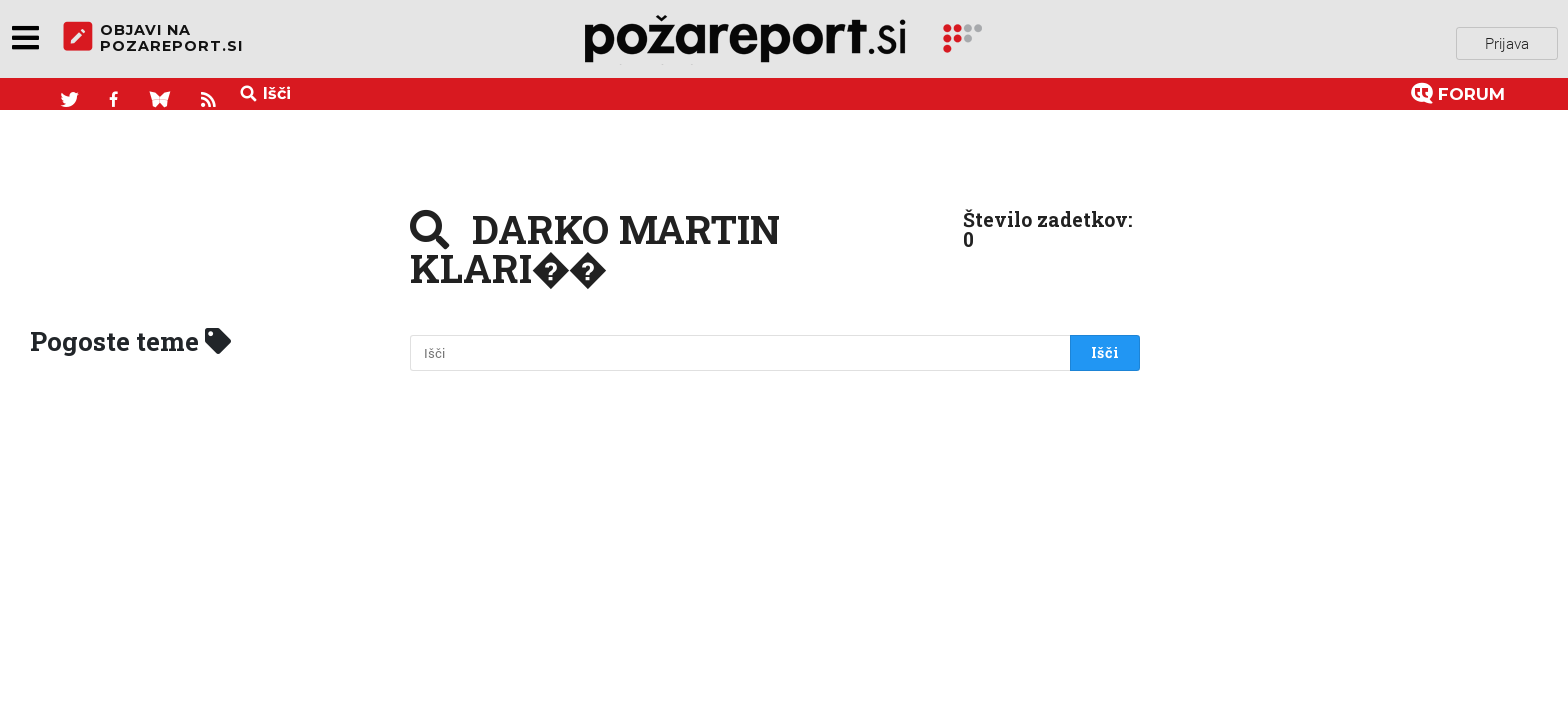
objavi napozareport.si (153, 39)
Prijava (1507, 39)
